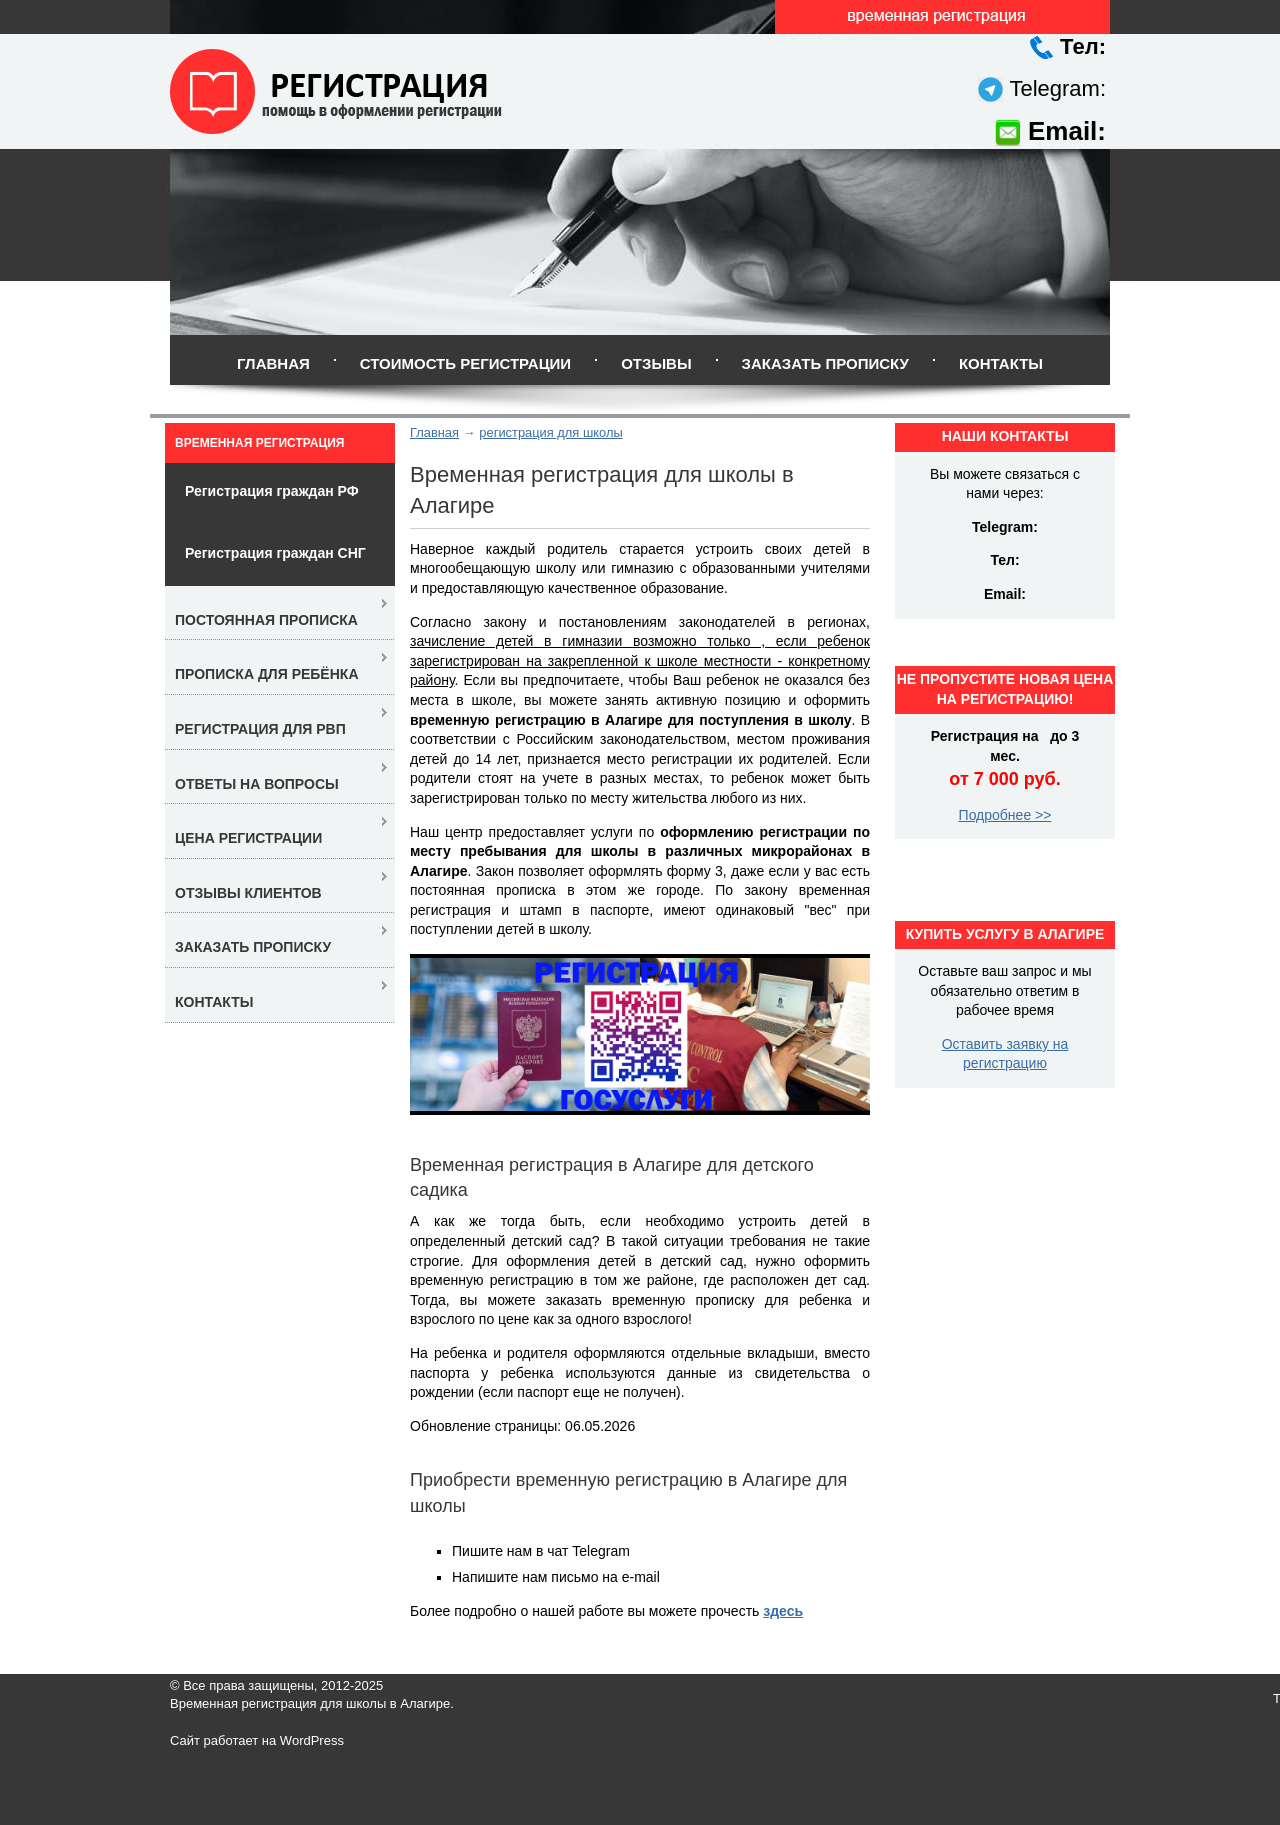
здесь (783, 1611)
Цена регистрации (248, 838)
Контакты (1001, 363)
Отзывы (656, 363)
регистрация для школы (550, 432)
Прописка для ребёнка (267, 674)
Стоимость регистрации (465, 363)
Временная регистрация (259, 443)
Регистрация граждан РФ (272, 491)
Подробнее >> (1005, 815)
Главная (273, 363)
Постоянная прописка (266, 620)
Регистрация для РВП (260, 729)
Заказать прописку (825, 363)
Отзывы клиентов (248, 893)
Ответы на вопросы (257, 784)
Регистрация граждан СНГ (275, 553)
